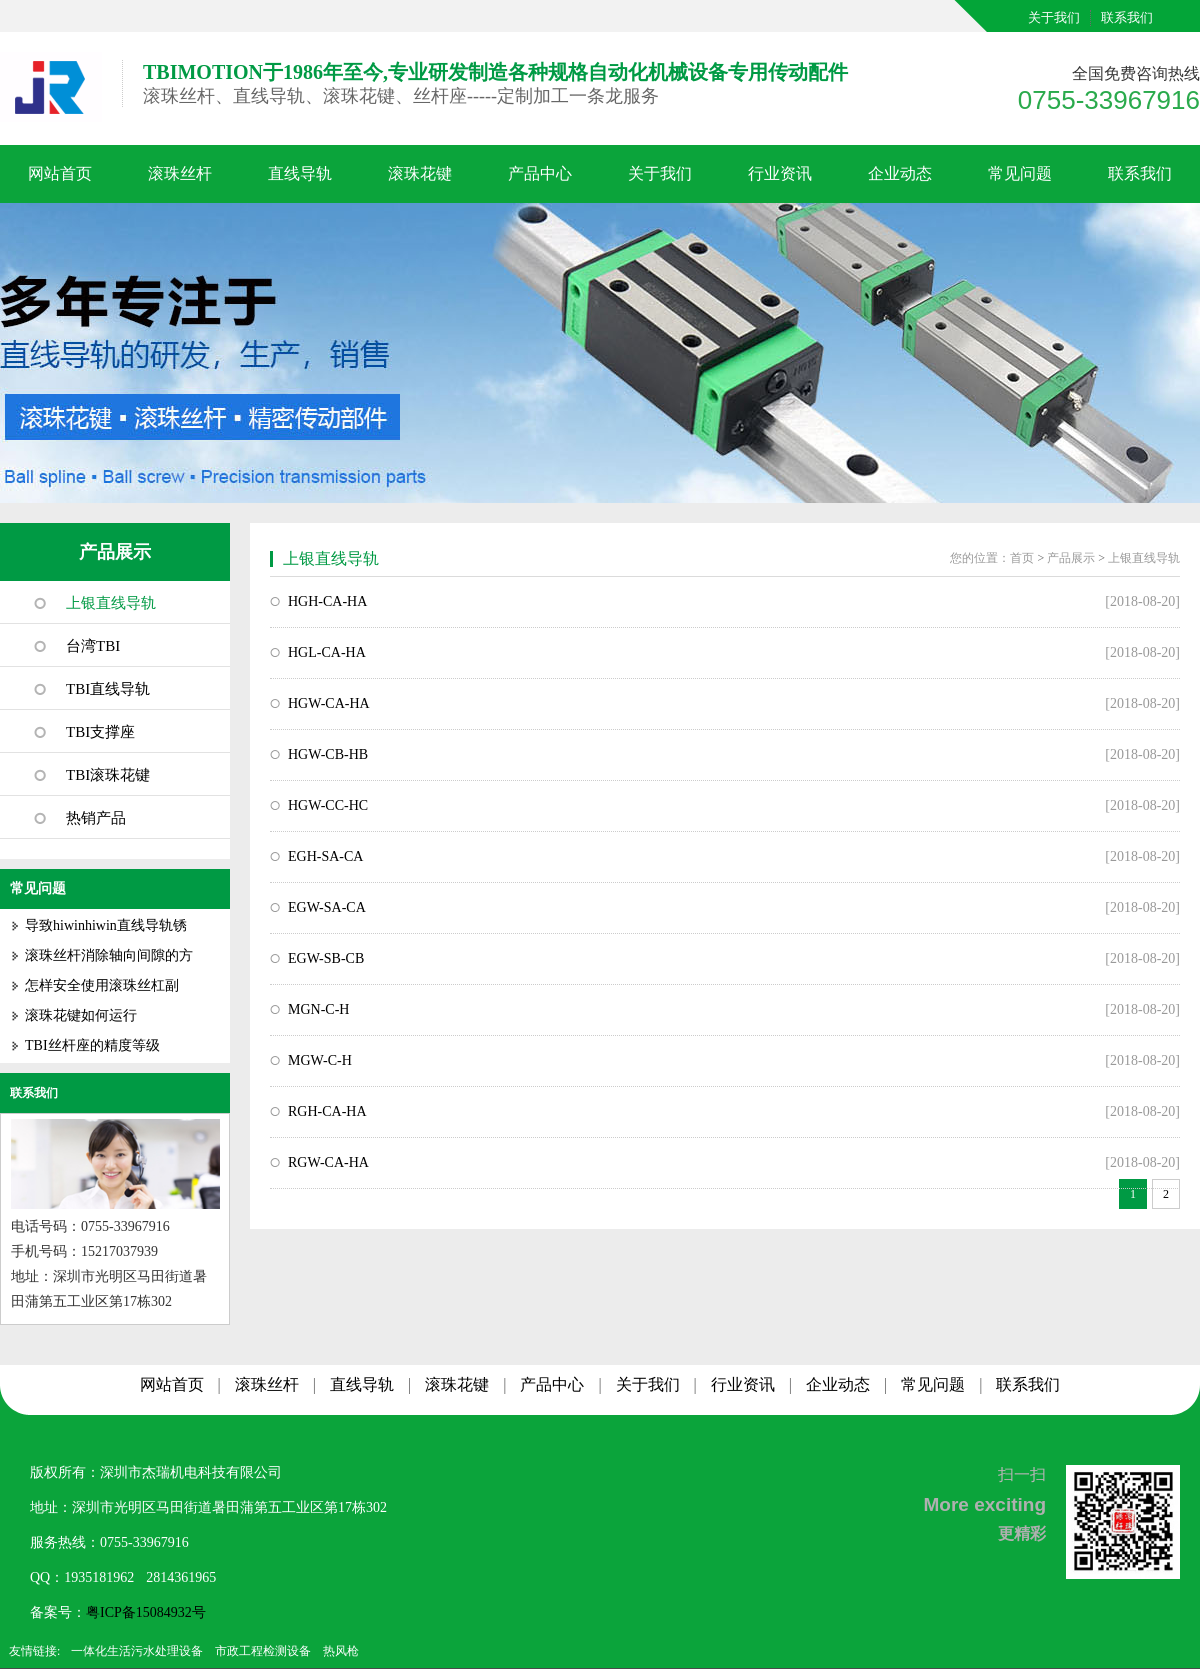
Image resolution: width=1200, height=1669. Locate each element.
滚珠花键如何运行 (81, 1015)
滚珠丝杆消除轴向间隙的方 (109, 955)
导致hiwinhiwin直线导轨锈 (106, 925)
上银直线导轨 (111, 603)
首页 (1022, 558)
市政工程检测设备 (263, 1651)
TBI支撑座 (100, 732)
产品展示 (115, 552)
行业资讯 (780, 173)
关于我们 (1054, 17)
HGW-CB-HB (328, 754)
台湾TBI (93, 646)
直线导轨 (300, 173)
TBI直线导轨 (108, 689)
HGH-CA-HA (327, 601)
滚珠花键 (420, 173)
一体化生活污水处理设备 (137, 1651)
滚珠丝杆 (180, 173)
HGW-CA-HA (329, 703)
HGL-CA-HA (327, 652)
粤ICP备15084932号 (146, 1612)
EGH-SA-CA (325, 856)
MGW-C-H (320, 1060)
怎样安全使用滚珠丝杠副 (102, 985)
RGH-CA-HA (327, 1111)
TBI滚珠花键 (108, 775)
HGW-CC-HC (328, 805)
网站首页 (60, 173)
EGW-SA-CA (327, 907)
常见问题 (1020, 173)
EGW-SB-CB (326, 958)
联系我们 (1127, 17)
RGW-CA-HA (328, 1162)
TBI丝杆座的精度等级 (92, 1045)
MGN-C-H (318, 1009)
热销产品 (96, 818)
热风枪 (341, 1651)
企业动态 (900, 173)
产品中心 (540, 173)
